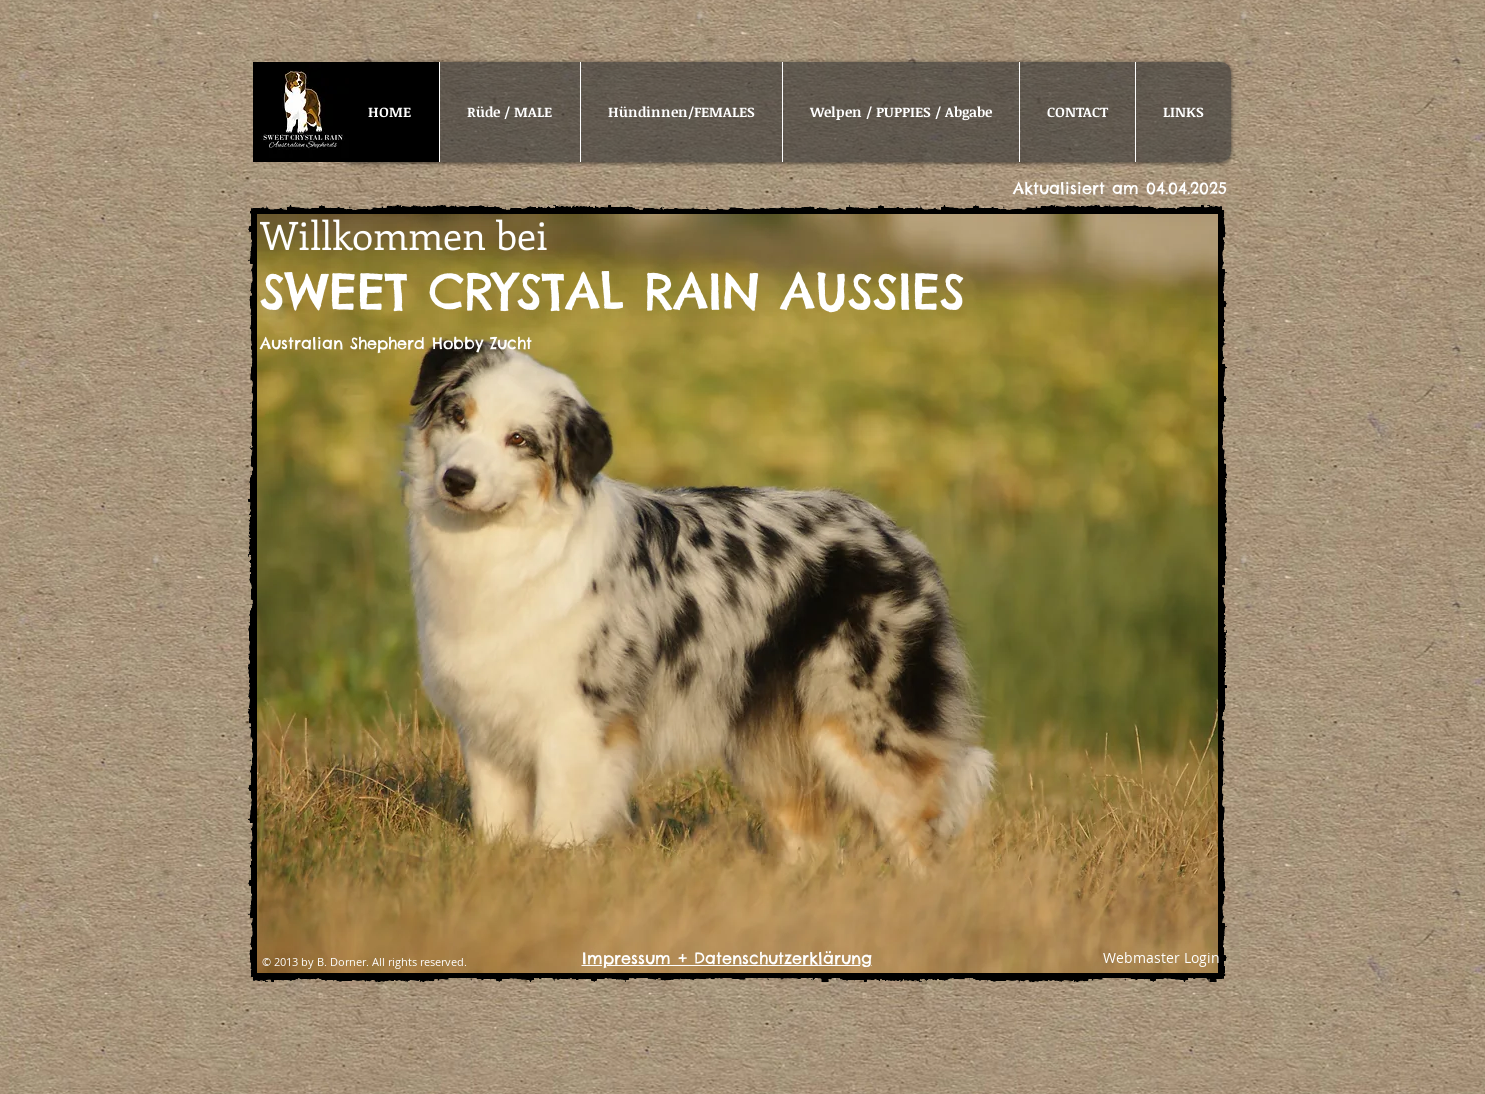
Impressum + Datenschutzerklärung (727, 958)
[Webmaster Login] (1162, 958)
